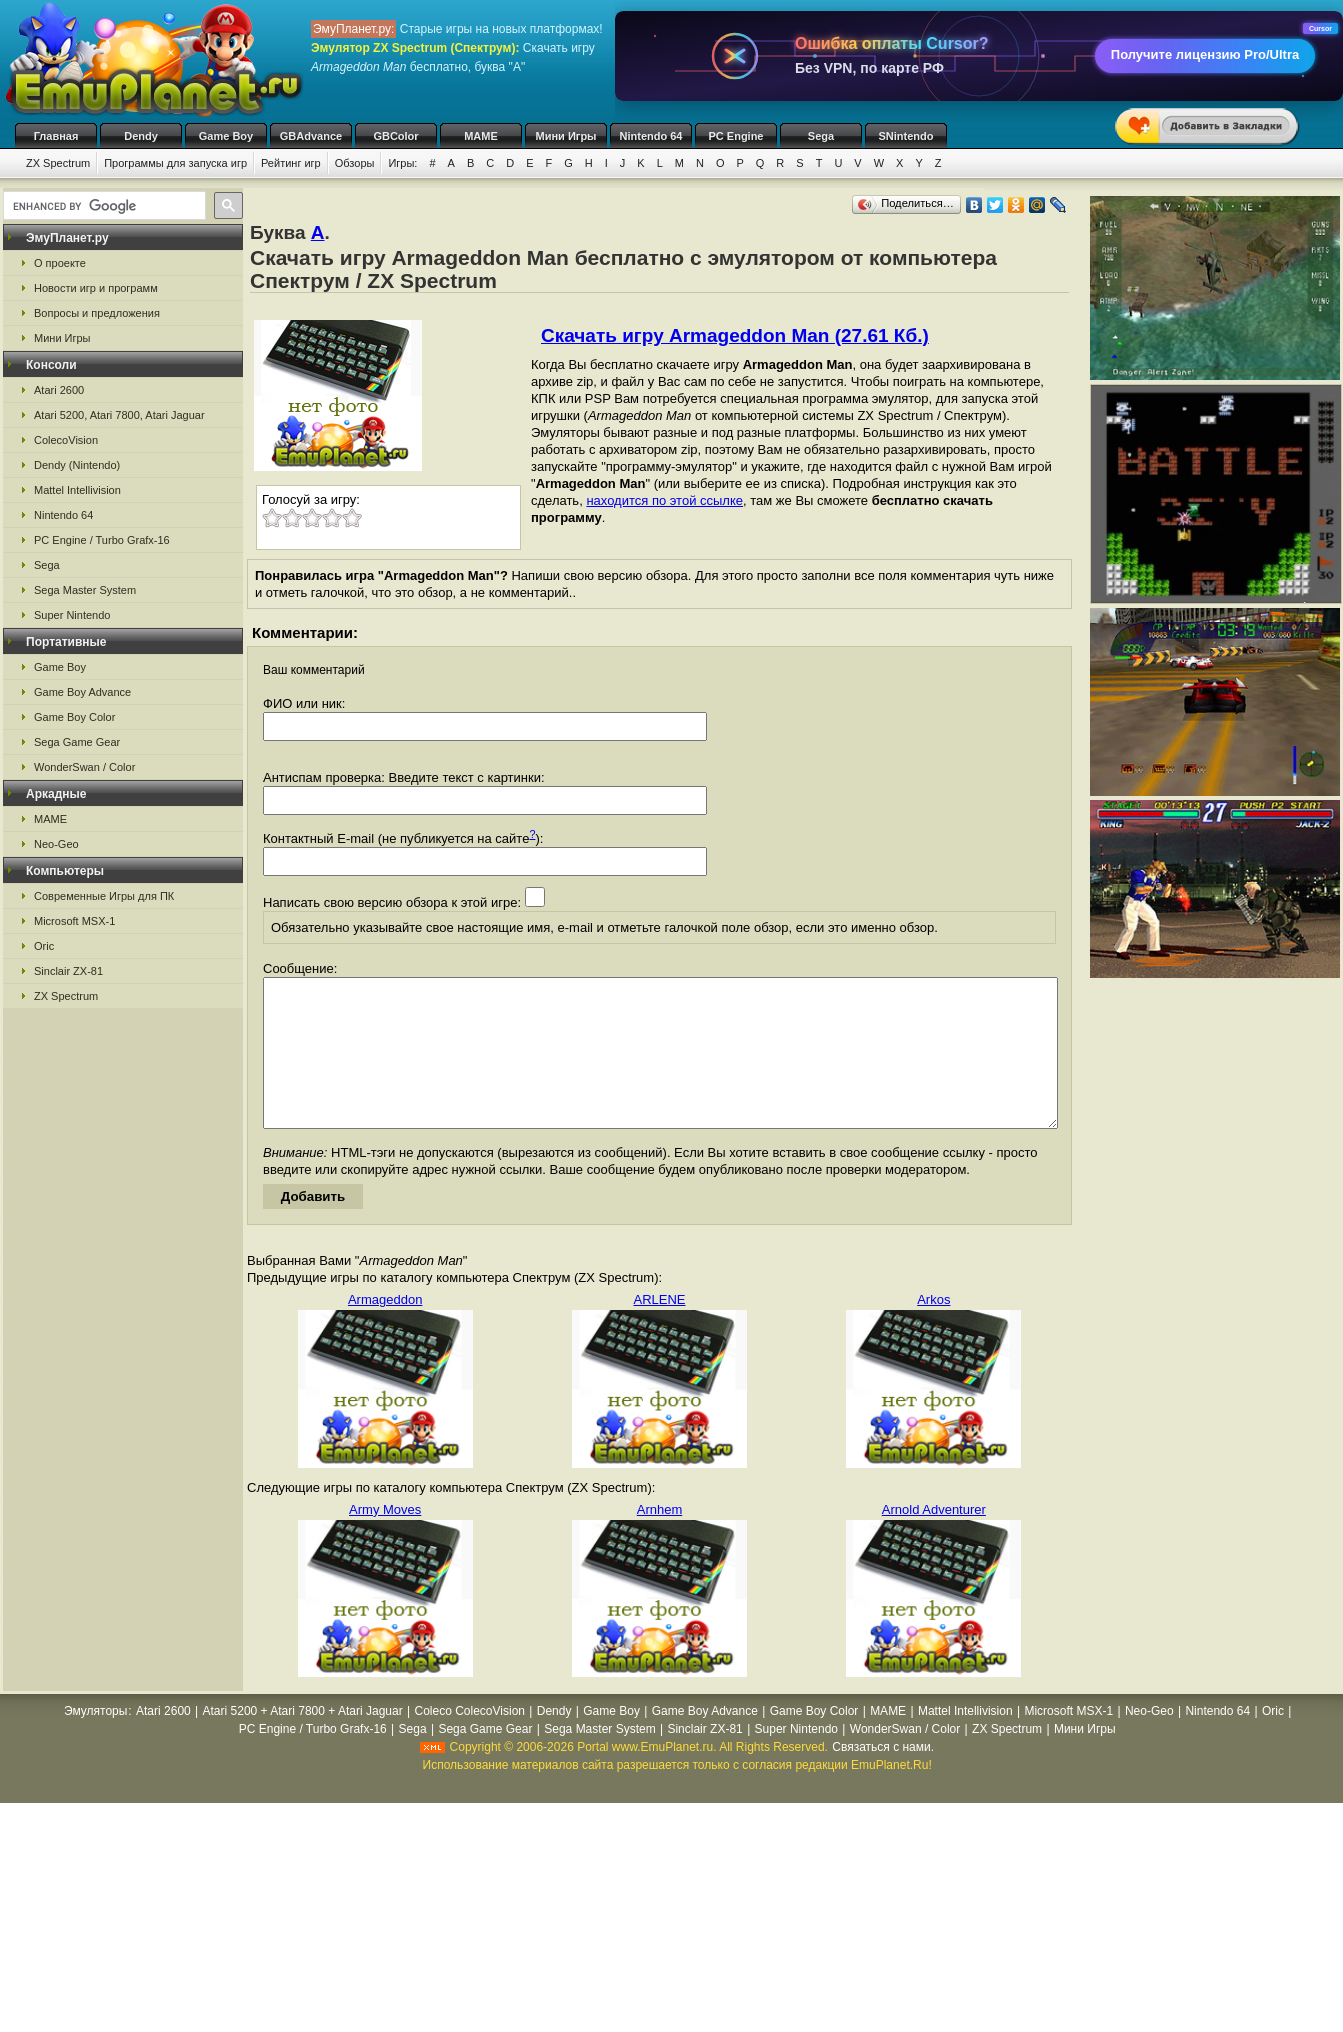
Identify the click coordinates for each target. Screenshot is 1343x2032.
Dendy (141, 136)
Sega (821, 136)
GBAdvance (311, 136)
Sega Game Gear (77, 742)
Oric (44, 946)
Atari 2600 (59, 390)
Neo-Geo (56, 844)
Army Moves (385, 1539)
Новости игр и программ (96, 288)
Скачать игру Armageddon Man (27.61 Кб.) (735, 335)
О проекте (60, 263)
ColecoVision (66, 440)
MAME (481, 136)
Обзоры (355, 163)
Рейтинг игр (291, 163)
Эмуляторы (95, 1741)
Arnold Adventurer (934, 1539)
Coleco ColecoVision (469, 1741)
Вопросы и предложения (97, 313)
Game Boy (226, 136)
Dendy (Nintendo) (77, 465)
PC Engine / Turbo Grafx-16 (102, 540)
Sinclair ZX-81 (68, 971)
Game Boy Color (74, 717)
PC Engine (735, 136)
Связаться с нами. (883, 1777)
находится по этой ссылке (664, 500)
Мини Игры (566, 136)
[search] (102, 206)
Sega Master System (85, 590)
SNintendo (906, 136)
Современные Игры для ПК (104, 896)
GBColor (395, 136)
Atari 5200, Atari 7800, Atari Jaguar (119, 415)
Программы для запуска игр (175, 163)
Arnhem (660, 1539)
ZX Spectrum (58, 163)
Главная (56, 136)
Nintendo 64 (651, 136)
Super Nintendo (72, 615)
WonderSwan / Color (84, 767)
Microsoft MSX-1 (74, 921)
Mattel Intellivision (77, 490)
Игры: (402, 163)
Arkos (933, 1329)
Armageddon (385, 1329)
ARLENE (659, 1329)
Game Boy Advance (82, 692)
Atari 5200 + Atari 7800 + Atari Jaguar (303, 1741)
